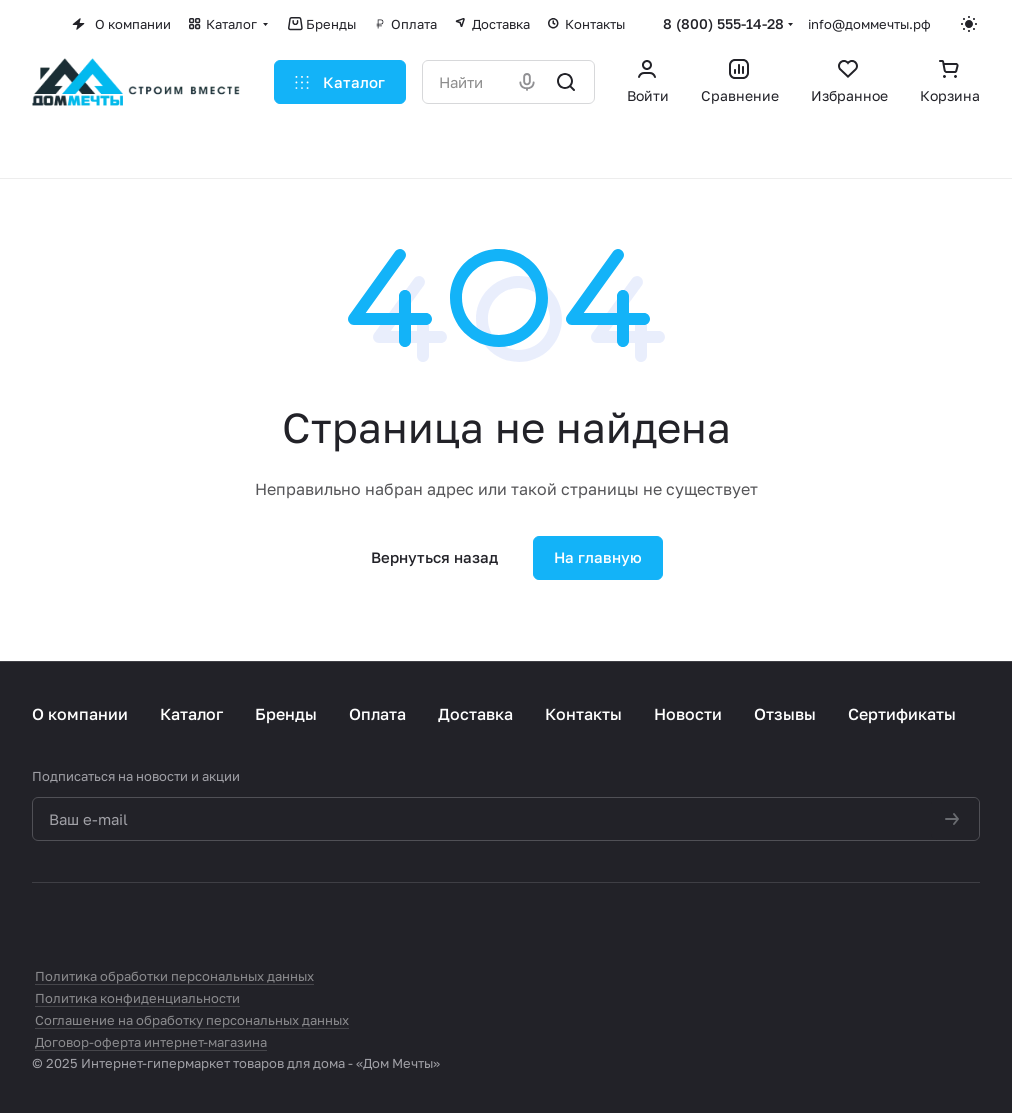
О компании (80, 714)
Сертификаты (902, 714)
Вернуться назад (434, 557)
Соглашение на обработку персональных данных (192, 1020)
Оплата (377, 714)
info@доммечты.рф (869, 24)
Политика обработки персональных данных (174, 976)
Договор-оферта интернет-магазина (151, 1042)
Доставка (475, 714)
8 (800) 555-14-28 (723, 23)
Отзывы (785, 714)
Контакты (583, 714)
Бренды (286, 714)
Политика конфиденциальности (137, 998)
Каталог (191, 714)
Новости (688, 714)
